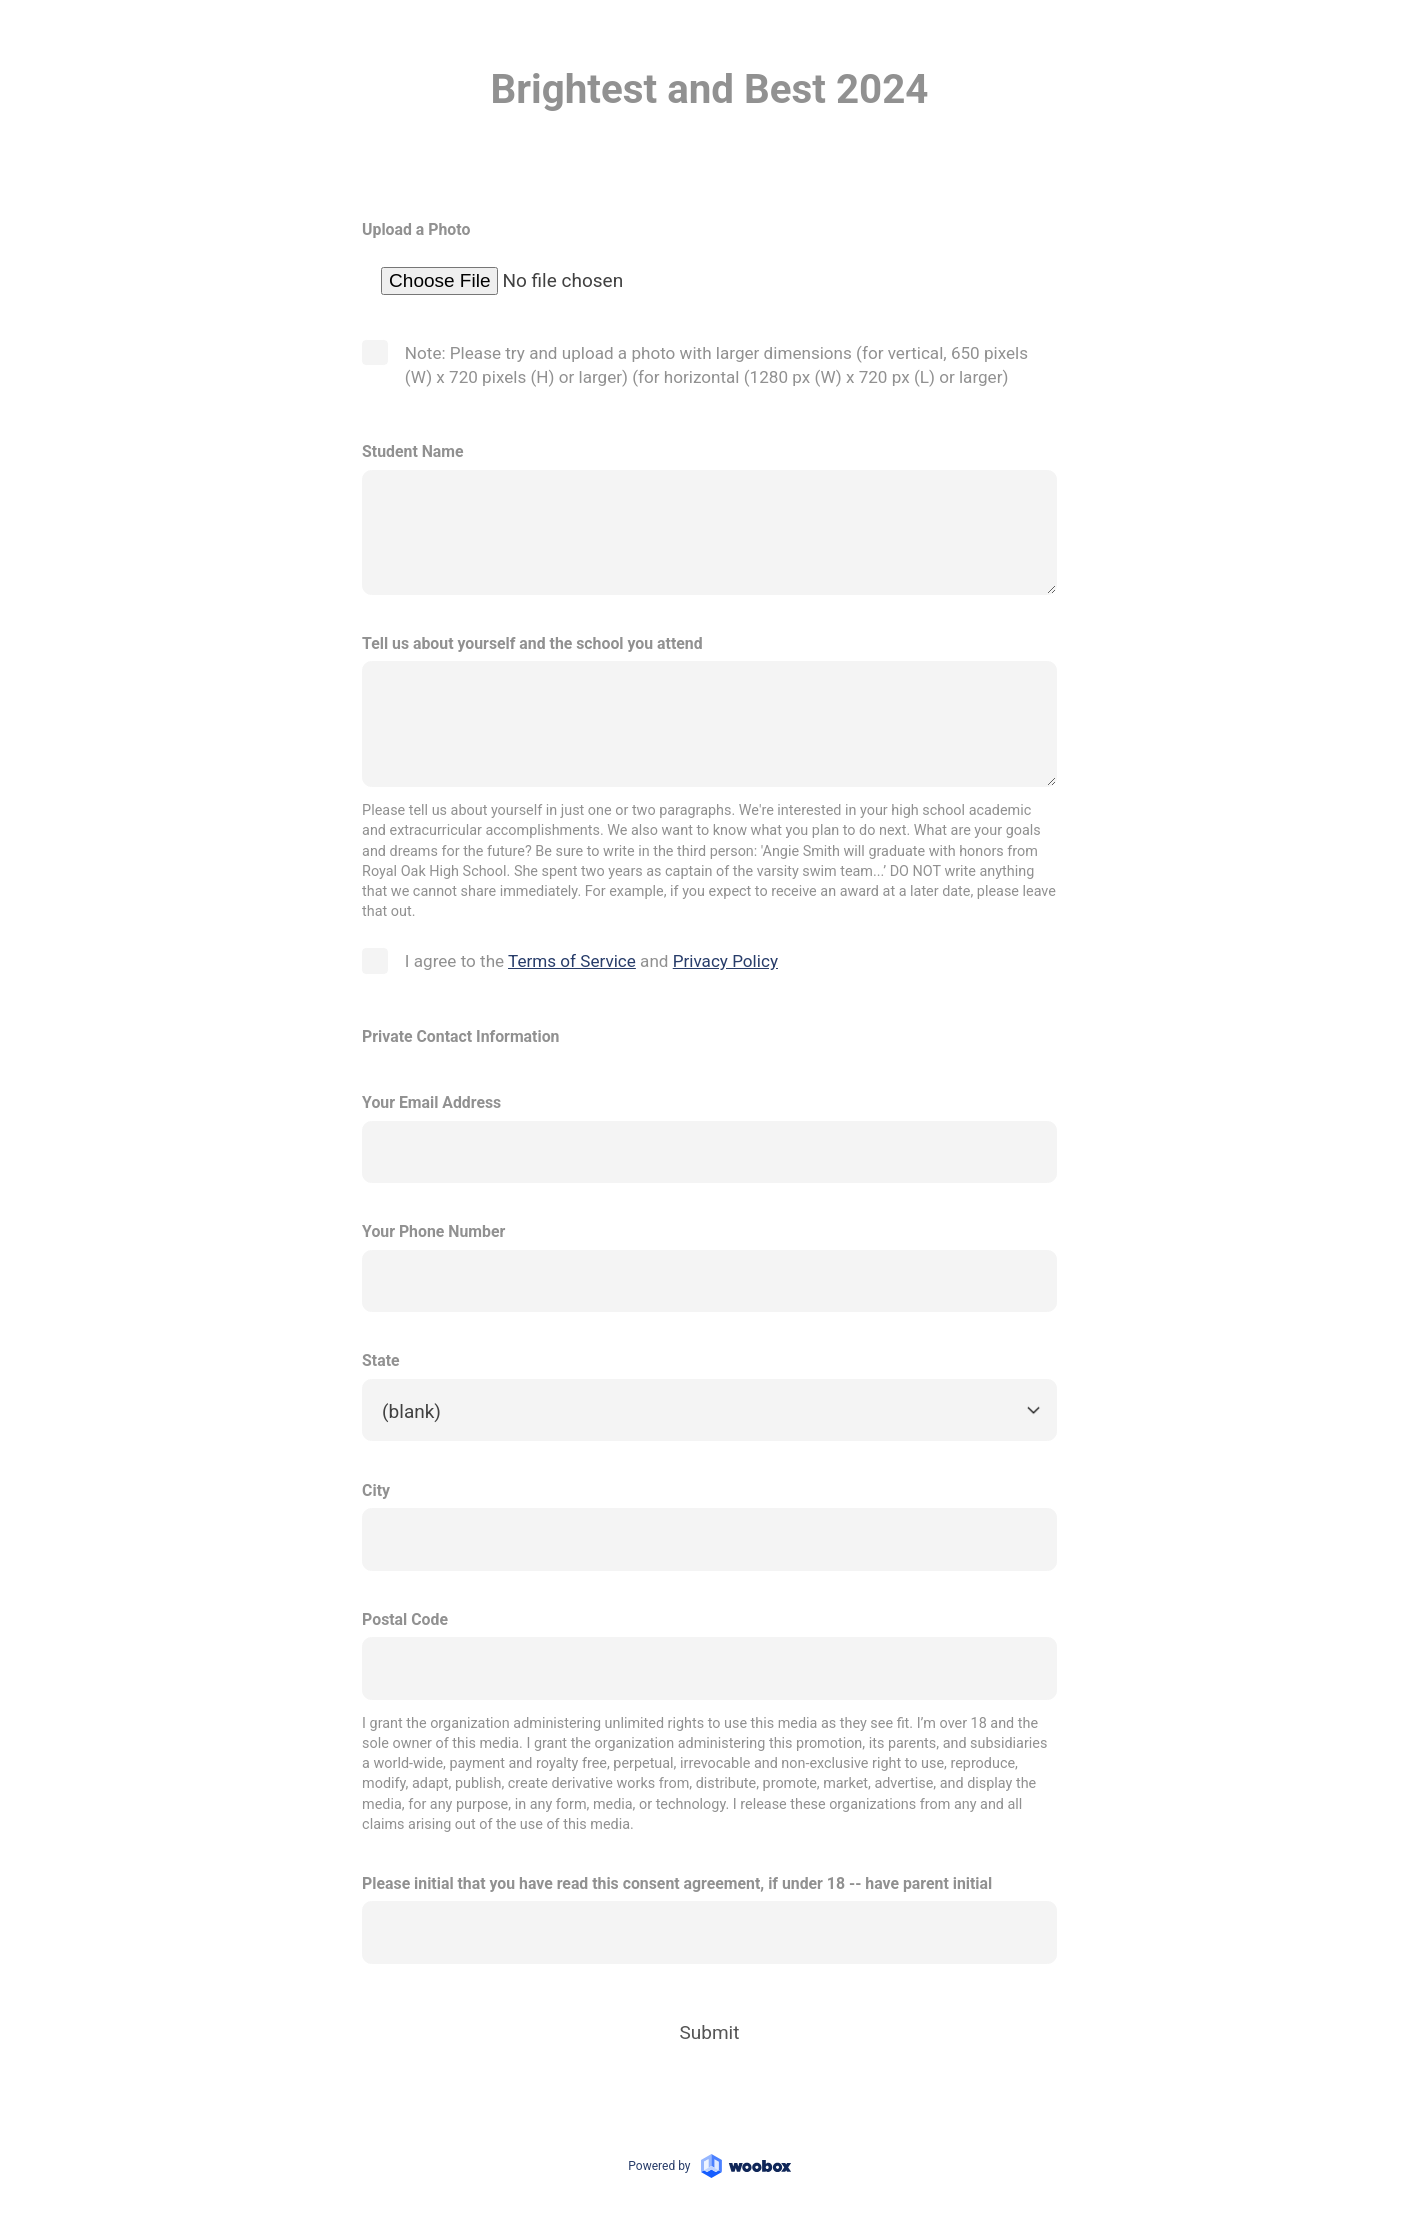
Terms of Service (572, 961)
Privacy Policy (725, 961)
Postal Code (405, 1619)
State (380, 1361)
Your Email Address (431, 1103)
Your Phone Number (433, 1232)
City (376, 1490)
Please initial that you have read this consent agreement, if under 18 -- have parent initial (677, 1883)
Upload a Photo (416, 230)
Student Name (412, 452)
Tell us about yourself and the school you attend (532, 643)
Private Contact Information (460, 1036)
